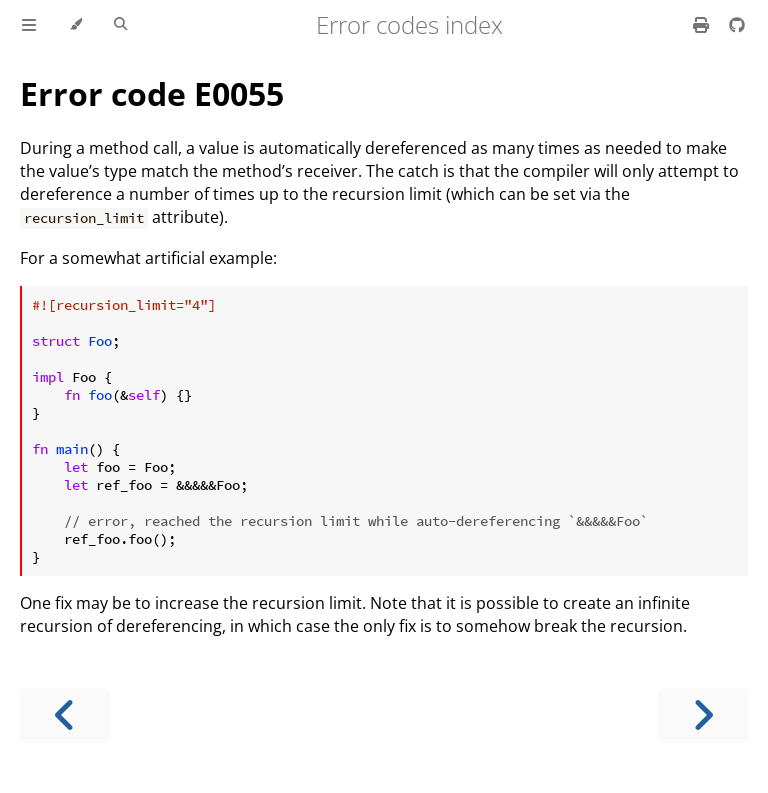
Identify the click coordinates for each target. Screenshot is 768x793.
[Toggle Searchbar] (120, 25)
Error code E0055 (152, 93)
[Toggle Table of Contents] (29, 25)
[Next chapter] (703, 715)
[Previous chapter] (65, 715)
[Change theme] (75, 25)
